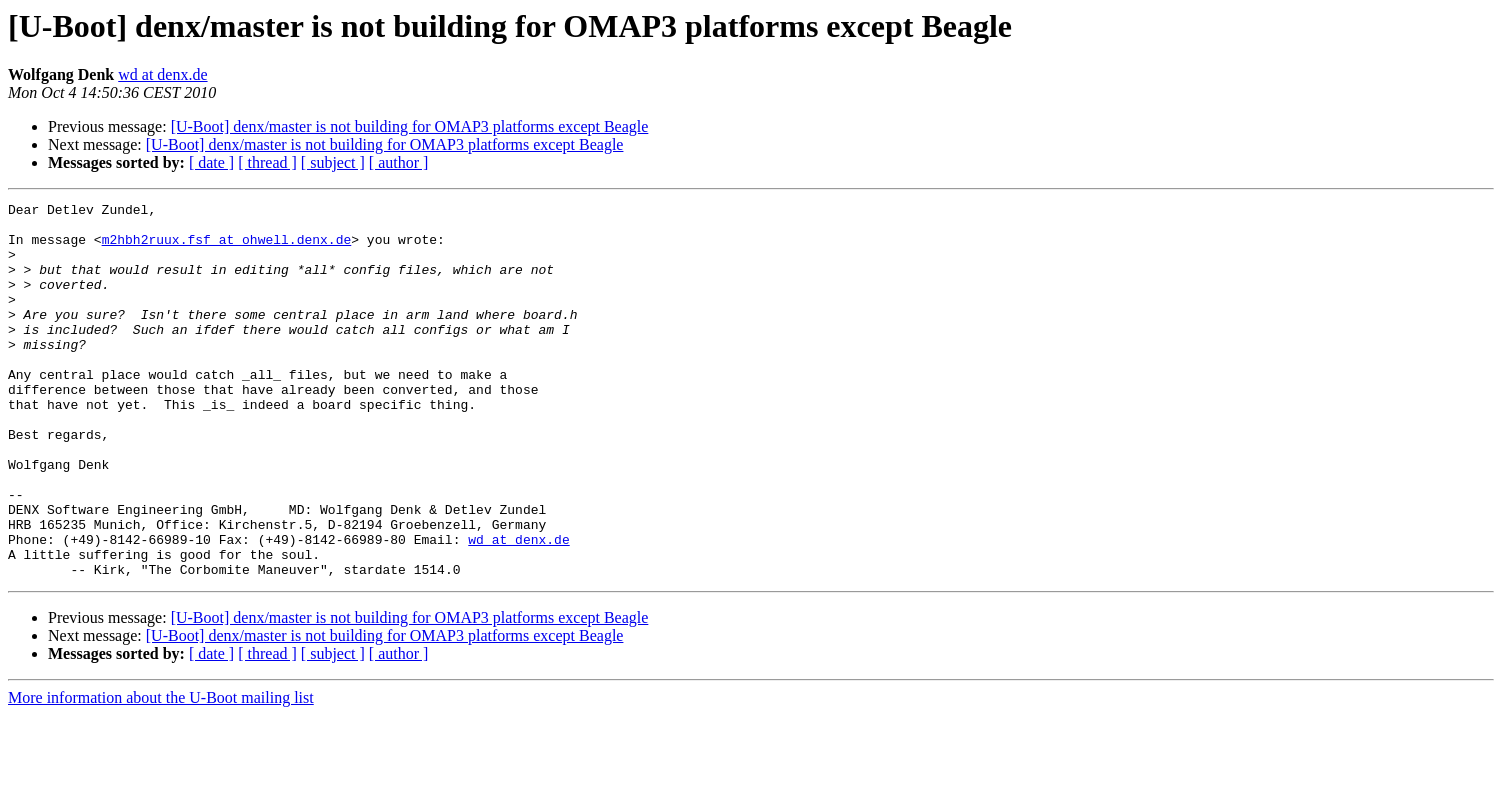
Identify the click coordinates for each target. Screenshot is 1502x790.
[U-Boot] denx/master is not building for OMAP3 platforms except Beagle (410, 126)
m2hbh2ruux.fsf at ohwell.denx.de (227, 248)
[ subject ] (333, 162)
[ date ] (211, 162)
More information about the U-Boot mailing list (161, 772)
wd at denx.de (162, 74)
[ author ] (399, 162)
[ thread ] (267, 162)
